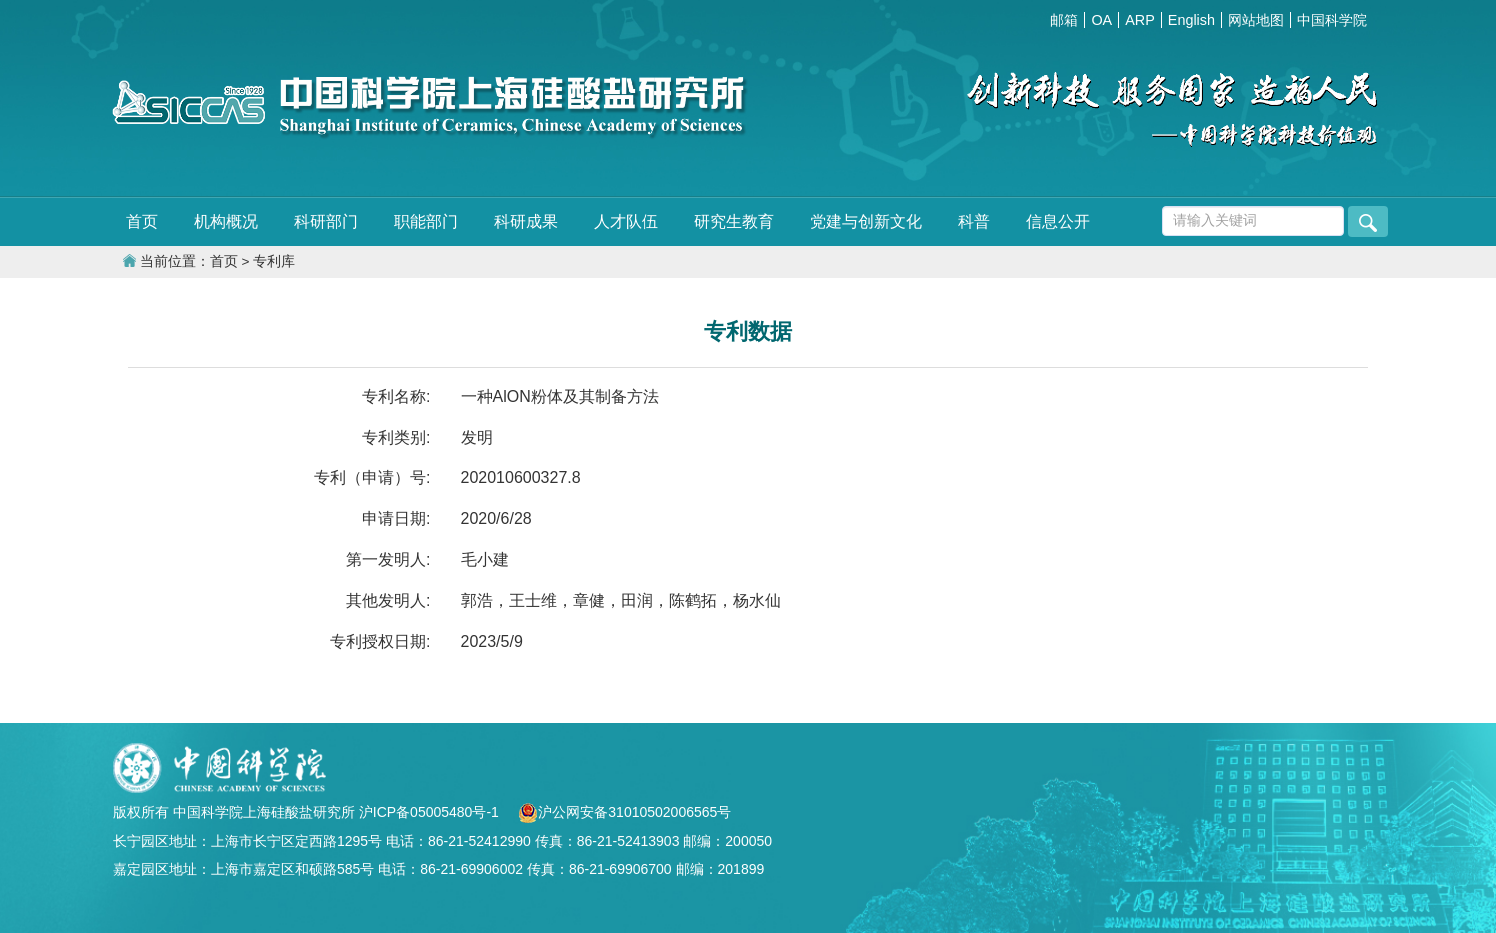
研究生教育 (734, 221)
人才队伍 (626, 221)
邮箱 (1064, 20)
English (1191, 20)
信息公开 (1058, 221)
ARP (1140, 20)
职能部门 (426, 221)
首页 (142, 221)
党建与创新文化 (866, 221)
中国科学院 (1332, 20)
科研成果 (526, 221)
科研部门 (326, 221)
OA (1101, 20)
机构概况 (226, 221)
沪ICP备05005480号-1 (431, 812)
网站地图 (1256, 20)
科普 (974, 221)
